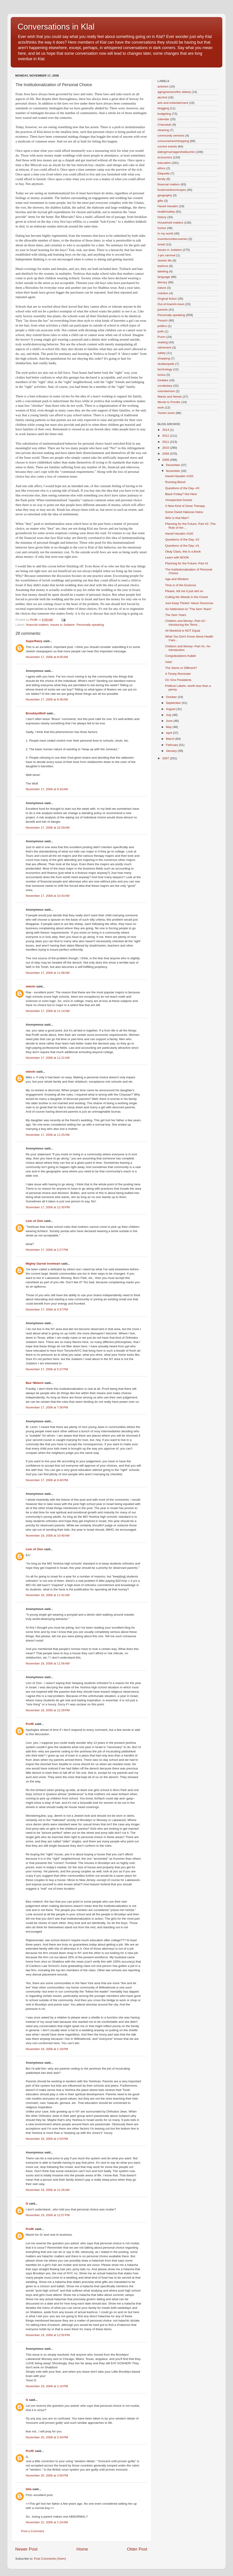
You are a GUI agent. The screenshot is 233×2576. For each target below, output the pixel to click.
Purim (161, 337)
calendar (163, 119)
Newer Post (26, 2549)
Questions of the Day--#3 (182, 488)
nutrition (162, 293)
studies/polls (165, 364)
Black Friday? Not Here (181, 494)
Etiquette (163, 173)
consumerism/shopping (173, 141)
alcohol (162, 97)
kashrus (162, 266)
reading (162, 342)
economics (164, 157)
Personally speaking (90, 624)
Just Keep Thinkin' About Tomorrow (189, 603)
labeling (162, 271)
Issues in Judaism (62, 624)
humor (161, 228)
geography (164, 195)
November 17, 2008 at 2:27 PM (47, 1249)
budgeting (164, 113)
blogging (163, 108)
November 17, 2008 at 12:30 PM (48, 1207)
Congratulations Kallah (180, 656)
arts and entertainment (172, 103)
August (171, 709)
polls (160, 331)
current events (167, 146)
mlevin (30, 986)
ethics (161, 168)
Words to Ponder (168, 402)
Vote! (168, 662)
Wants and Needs (169, 396)
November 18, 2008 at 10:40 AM (48, 1535)
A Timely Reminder (178, 673)
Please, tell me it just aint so (184, 591)
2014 (166, 429)
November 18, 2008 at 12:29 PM (48, 1710)
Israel (161, 244)
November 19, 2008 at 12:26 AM (48, 2190)
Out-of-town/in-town (170, 304)
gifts (160, 200)
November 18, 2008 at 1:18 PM (47, 2049)
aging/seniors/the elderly (174, 92)
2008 (166, 459)
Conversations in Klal (56, 26)
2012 (166, 435)
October (172, 697)
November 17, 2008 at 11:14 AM (48, 1011)
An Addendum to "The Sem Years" (188, 609)
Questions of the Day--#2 (182, 539)
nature (161, 287)
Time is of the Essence (180, 585)
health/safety (166, 211)
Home (82, 2549)
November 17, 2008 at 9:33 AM (47, 789)
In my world (165, 233)
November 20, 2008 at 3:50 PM (47, 2475)
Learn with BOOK (177, 557)
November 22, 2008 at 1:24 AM (47, 2522)
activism (163, 86)
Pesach (162, 320)
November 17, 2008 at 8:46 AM (47, 699)
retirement (164, 347)
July (169, 715)
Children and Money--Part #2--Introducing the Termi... (186, 622)
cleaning (163, 130)
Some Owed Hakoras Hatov (184, 512)
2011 (166, 441)
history (162, 217)
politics (162, 326)
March (170, 738)
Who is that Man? (177, 518)
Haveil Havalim (167, 206)
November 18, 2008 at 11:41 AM (48, 1595)
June (169, 720)
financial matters (37, 624)
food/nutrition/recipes (171, 190)
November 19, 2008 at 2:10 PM (47, 2386)
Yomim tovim (166, 413)
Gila (29, 2489)
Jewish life (164, 260)
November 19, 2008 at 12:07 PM (48, 2215)
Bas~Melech (34, 1383)
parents (162, 309)
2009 (166, 453)
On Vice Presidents (178, 680)
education (164, 162)
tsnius (161, 374)
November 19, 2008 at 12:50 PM (48, 2335)
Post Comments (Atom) (50, 2558)
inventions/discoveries (172, 239)
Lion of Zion (34, 1221)
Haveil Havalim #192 (179, 533)
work (160, 407)
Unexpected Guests (178, 500)
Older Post (137, 2549)
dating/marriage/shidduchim (176, 152)
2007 (166, 758)
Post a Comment (32, 2531)
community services (171, 135)
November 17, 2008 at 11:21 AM (48, 1057)
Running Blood (175, 482)
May (169, 727)
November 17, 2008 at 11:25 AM (48, 1134)
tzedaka (162, 380)
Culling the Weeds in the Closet (186, 597)
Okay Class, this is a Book (183, 551)
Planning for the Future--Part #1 (186, 563)
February (172, 745)
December (173, 465)
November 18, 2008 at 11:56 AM (48, 1663)
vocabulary (164, 385)
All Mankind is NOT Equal (182, 630)
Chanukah (164, 124)
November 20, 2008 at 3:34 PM (47, 2437)
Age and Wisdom (177, 579)
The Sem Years (175, 615)
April (169, 733)
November (173, 471)
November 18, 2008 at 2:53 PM (47, 2138)
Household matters (170, 222)
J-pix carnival (166, 255)
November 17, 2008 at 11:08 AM (48, 972)
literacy (162, 282)
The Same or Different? (181, 668)
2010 (166, 447)
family (161, 179)
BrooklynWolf (36, 713)
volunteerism (166, 391)
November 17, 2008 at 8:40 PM (47, 1480)
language (163, 277)
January (172, 750)
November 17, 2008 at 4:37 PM (47, 1309)
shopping (163, 358)
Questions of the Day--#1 (182, 545)
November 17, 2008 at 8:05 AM (47, 657)
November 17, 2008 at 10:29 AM (48, 827)
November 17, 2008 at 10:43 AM (48, 895)
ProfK (30, 1724)
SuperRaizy (34, 641)
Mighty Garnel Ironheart (43, 1263)
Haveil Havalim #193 (179, 476)
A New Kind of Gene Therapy (185, 506)
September (174, 703)
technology (164, 369)
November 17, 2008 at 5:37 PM (47, 1369)
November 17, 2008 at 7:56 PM (47, 1407)
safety (161, 353)
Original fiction (167, 298)
